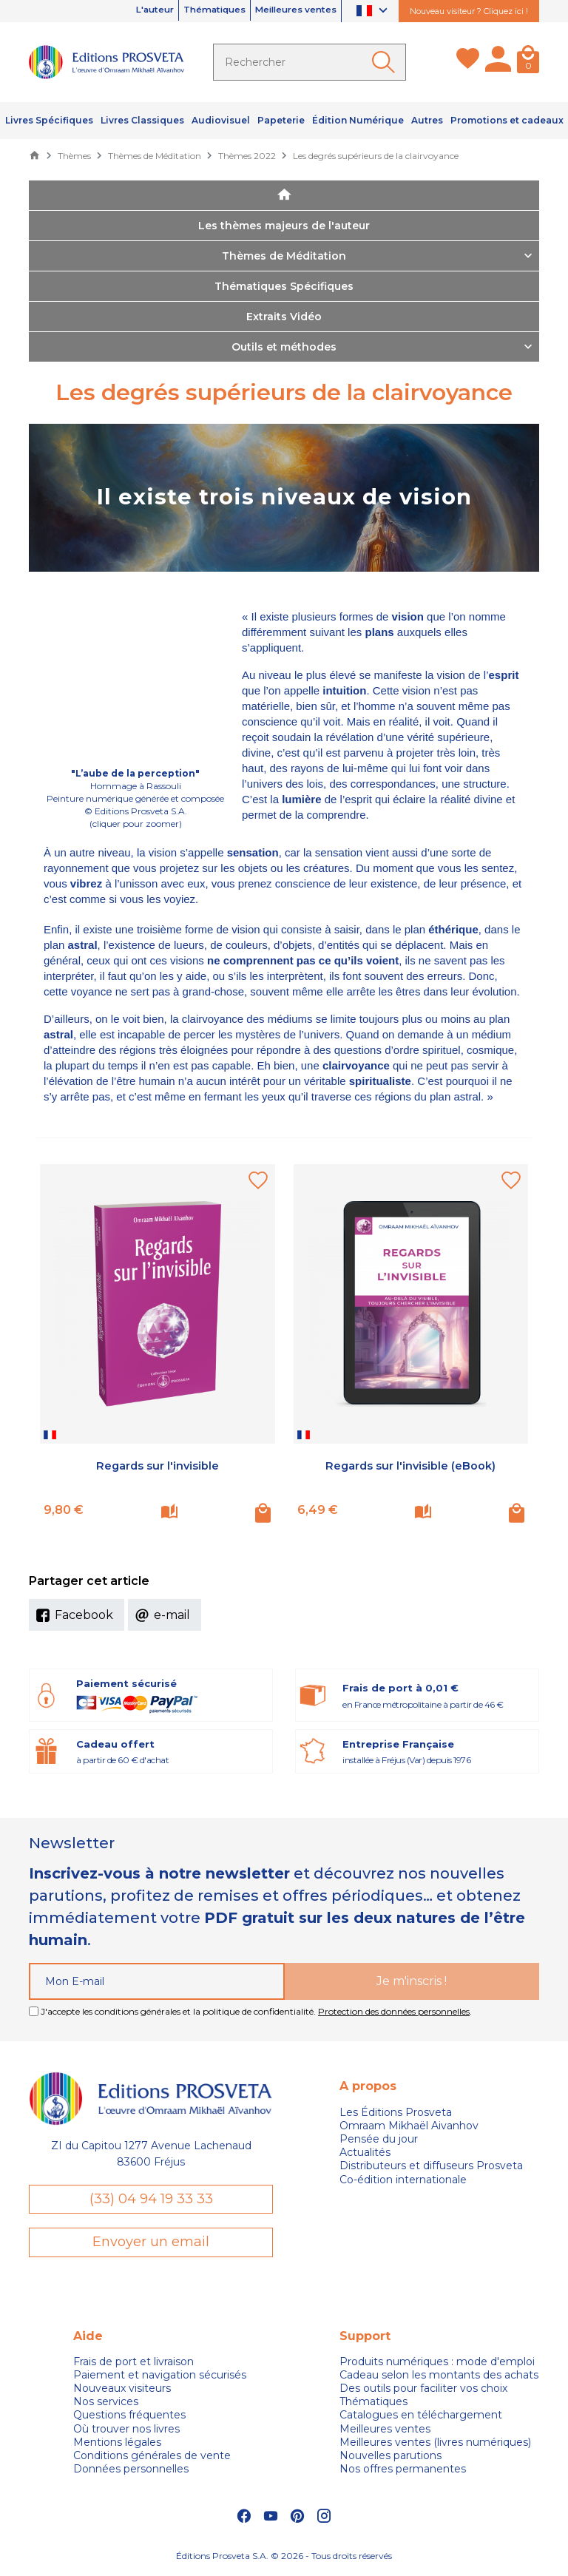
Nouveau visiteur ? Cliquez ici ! (469, 11)
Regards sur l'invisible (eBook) (411, 1465)
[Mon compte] (498, 62)
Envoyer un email (150, 2244)
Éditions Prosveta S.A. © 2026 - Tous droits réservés (284, 2557)
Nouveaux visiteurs (122, 2391)
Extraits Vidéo (284, 316)
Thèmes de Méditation (284, 256)
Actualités (364, 2152)
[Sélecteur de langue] (373, 11)
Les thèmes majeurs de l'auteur (284, 225)
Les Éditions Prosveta (395, 2112)
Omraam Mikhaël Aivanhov (409, 2125)
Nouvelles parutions (390, 2458)
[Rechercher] (309, 62)
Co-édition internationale (403, 2179)
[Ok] (386, 62)
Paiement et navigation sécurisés (159, 2377)
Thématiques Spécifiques (284, 286)
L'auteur (104, 11)
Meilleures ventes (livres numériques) (435, 2444)
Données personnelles (131, 2471)
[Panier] (528, 62)
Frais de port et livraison (133, 2363)
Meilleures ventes (284, 11)
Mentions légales (117, 2444)
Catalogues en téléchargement (420, 2417)
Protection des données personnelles (394, 2011)
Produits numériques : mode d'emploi (437, 2363)
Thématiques (182, 11)
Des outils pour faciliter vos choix (423, 2391)
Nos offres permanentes (402, 2471)
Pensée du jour (378, 2139)
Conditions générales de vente (152, 2458)
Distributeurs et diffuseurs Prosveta (431, 2165)
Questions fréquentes (129, 2417)
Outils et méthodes (284, 347)
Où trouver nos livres (126, 2431)
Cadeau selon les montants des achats (438, 2377)
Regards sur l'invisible (157, 1465)
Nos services (105, 2404)
